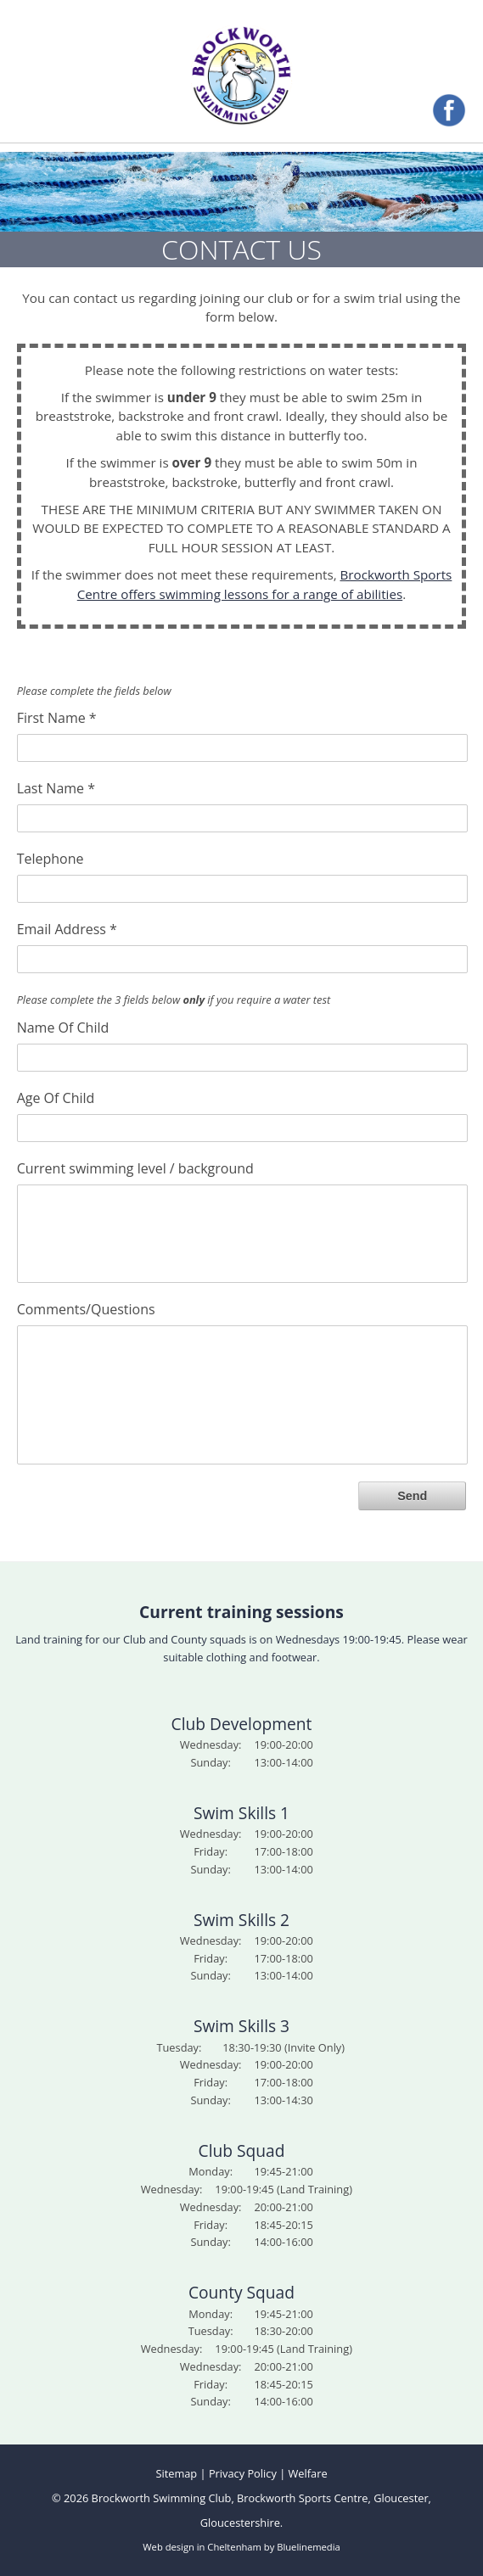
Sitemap (176, 2473)
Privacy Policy (243, 2473)
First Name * (57, 716)
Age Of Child (56, 1097)
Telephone (50, 857)
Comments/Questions (86, 1308)
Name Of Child (63, 1026)
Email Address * (67, 928)
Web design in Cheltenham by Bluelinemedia (241, 2546)
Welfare (308, 2473)
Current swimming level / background (135, 1167)
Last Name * (56, 787)
